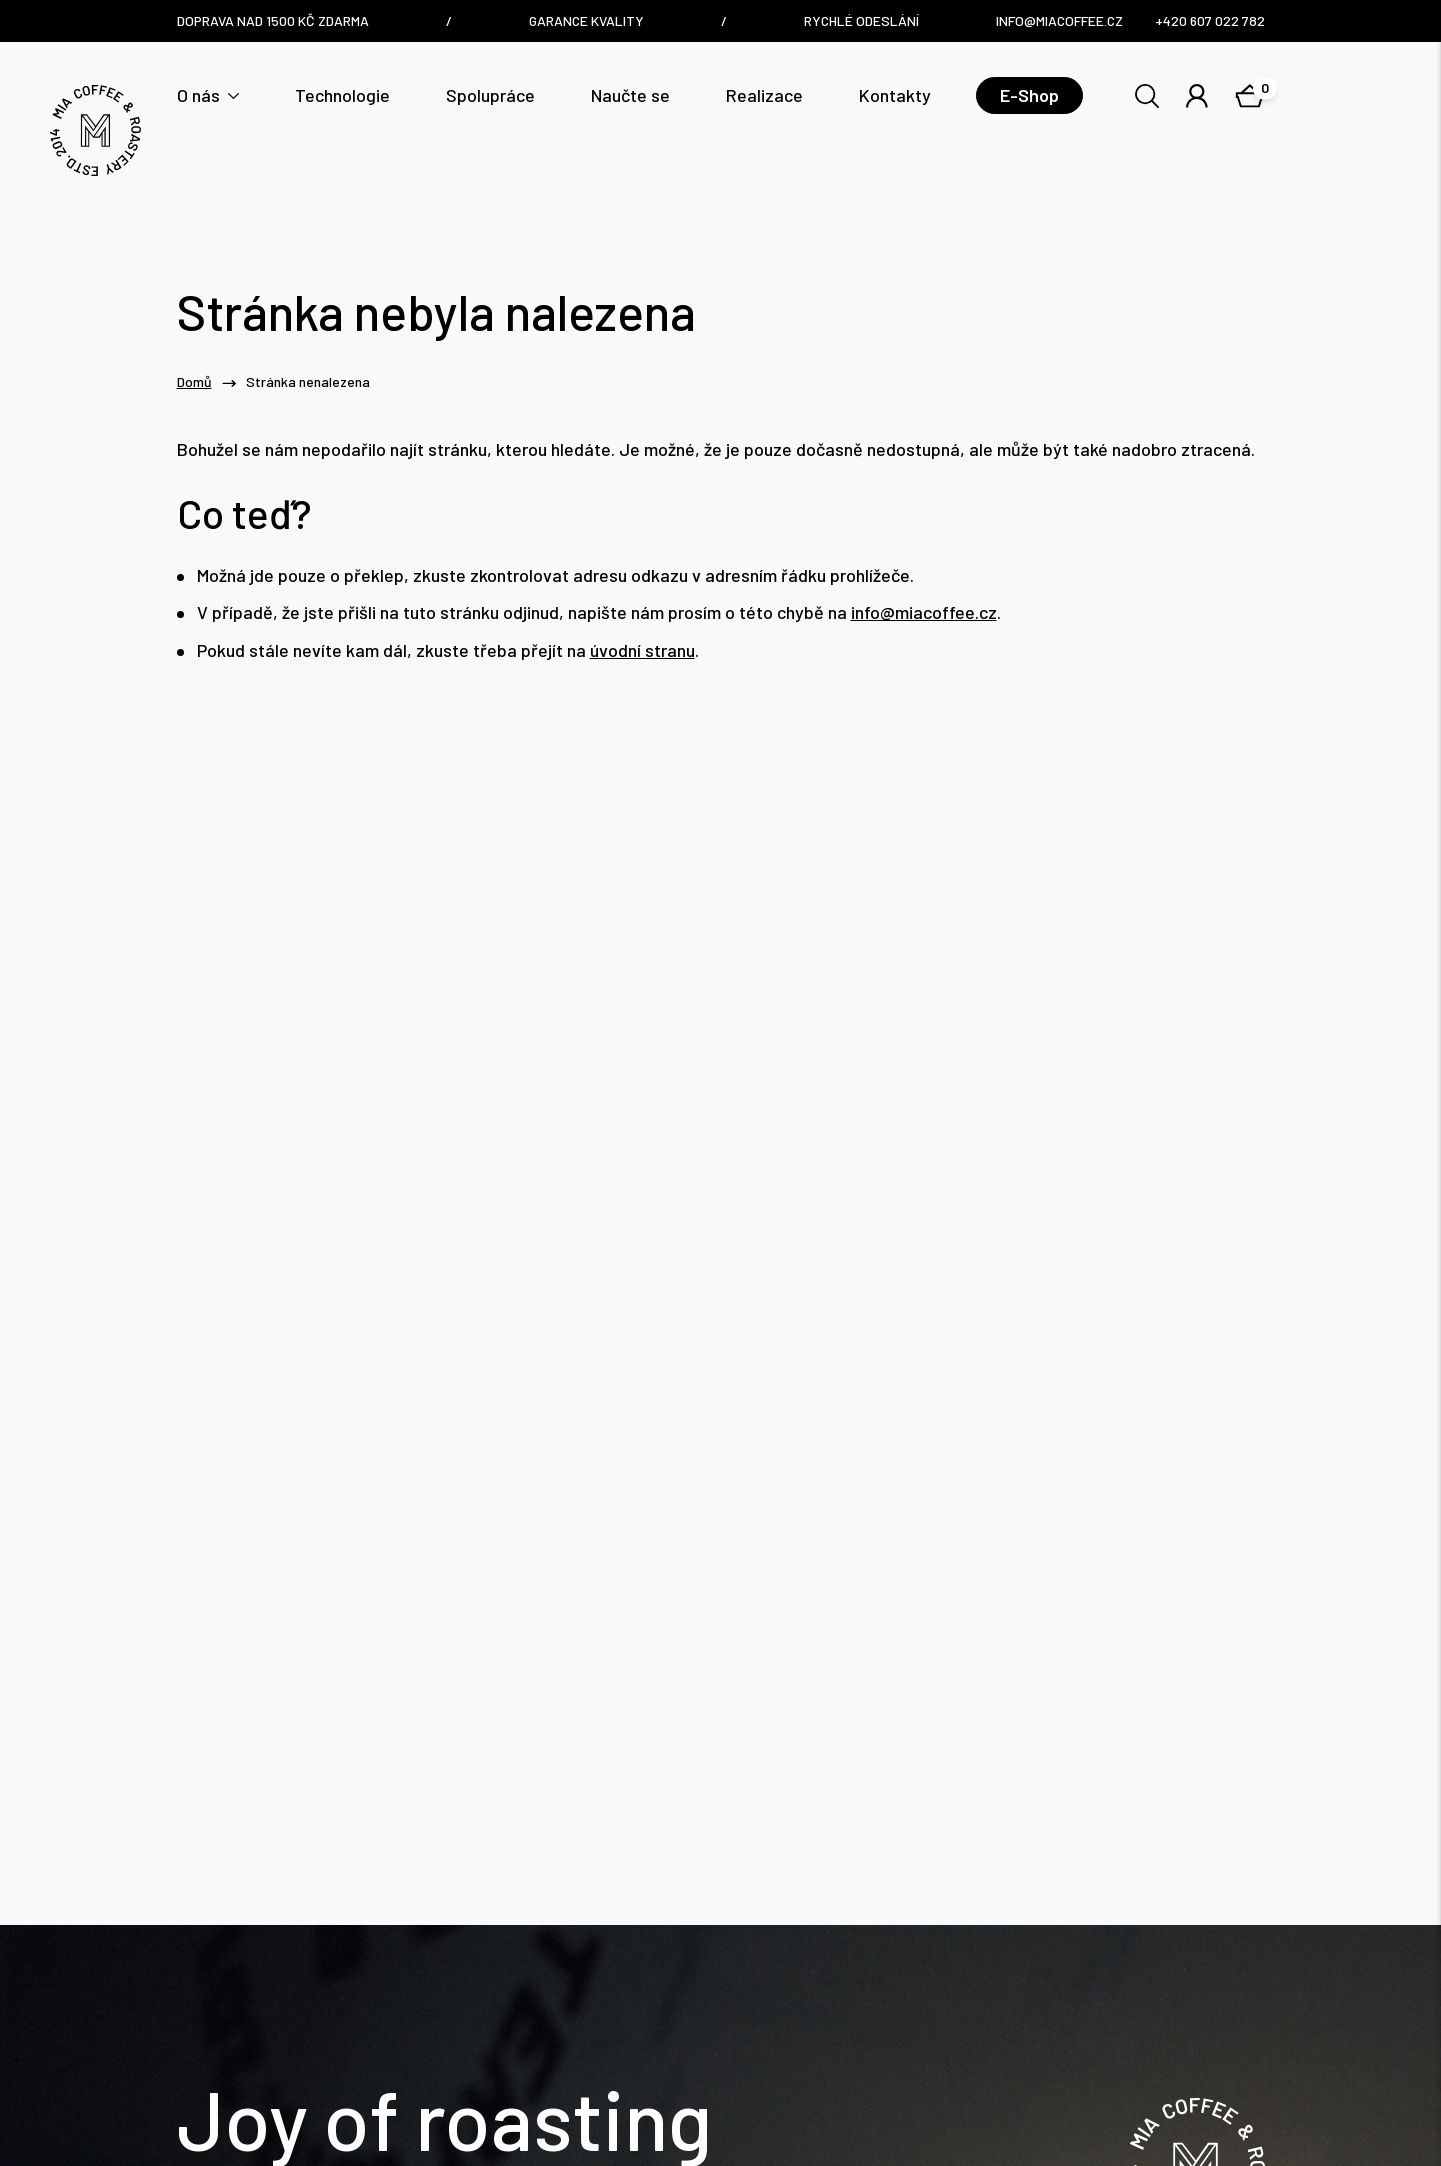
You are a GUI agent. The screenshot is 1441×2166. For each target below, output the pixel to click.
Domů (194, 382)
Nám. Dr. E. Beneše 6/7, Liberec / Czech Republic (822, 1988)
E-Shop (1029, 95)
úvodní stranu (642, 650)
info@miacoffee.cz (924, 612)
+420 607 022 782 (480, 2002)
